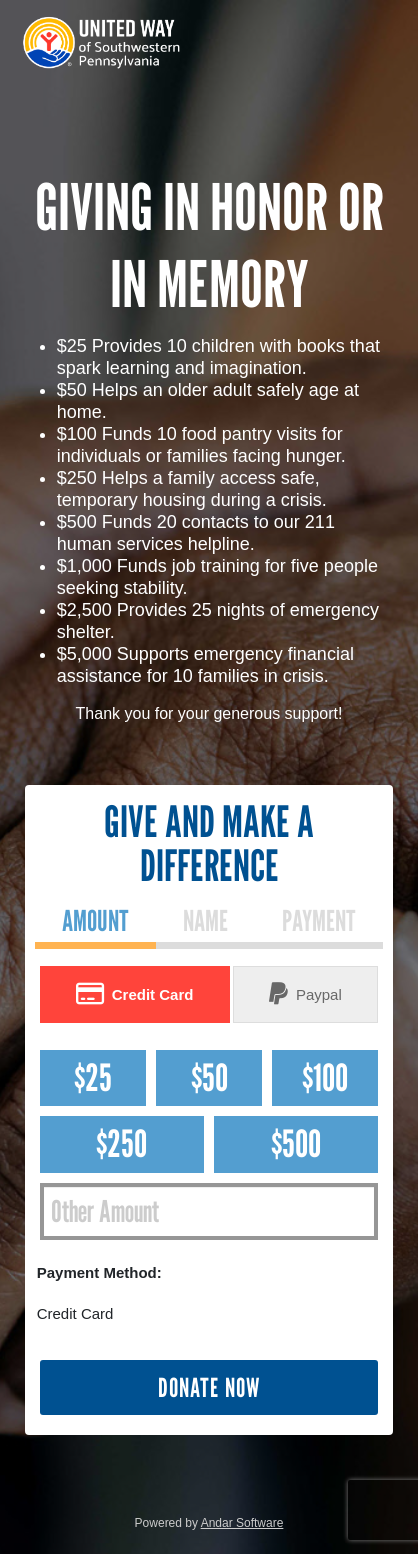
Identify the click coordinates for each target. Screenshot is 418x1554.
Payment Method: (99, 1272)
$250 (121, 1143)
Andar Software (242, 1523)
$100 (325, 1077)
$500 (296, 1143)
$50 (209, 1077)
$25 (93, 1077)
